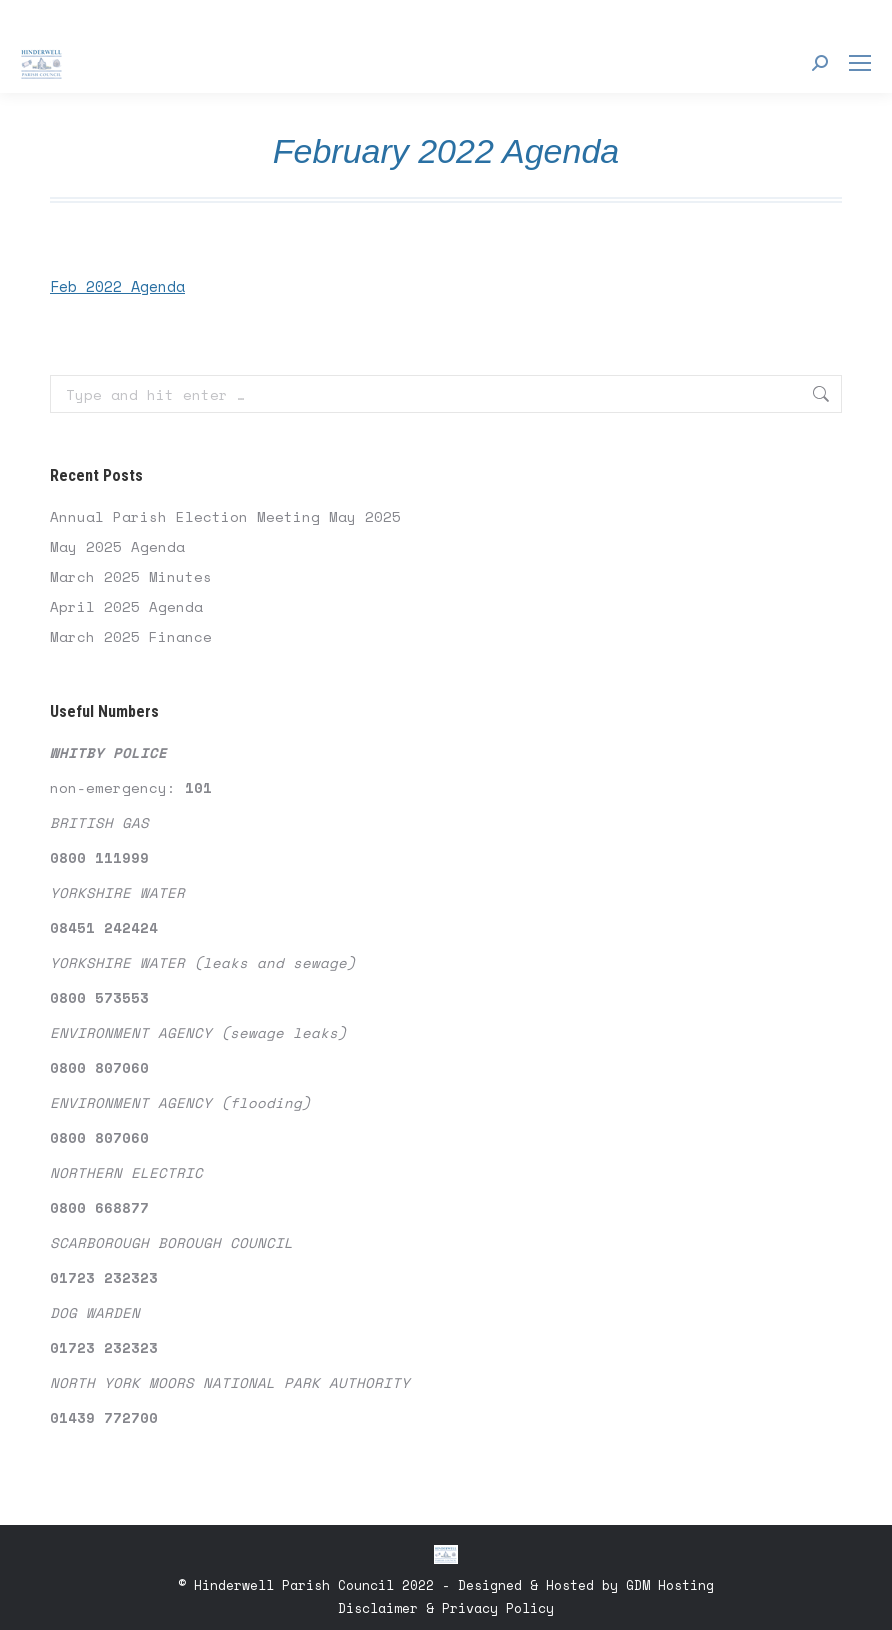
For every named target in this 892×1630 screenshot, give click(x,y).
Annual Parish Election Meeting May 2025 (225, 516)
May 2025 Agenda (117, 546)
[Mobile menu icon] (860, 63)
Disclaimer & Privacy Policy (446, 1608)
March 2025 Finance (131, 636)
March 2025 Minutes (131, 576)
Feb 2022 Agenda (117, 286)
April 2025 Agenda (126, 606)
